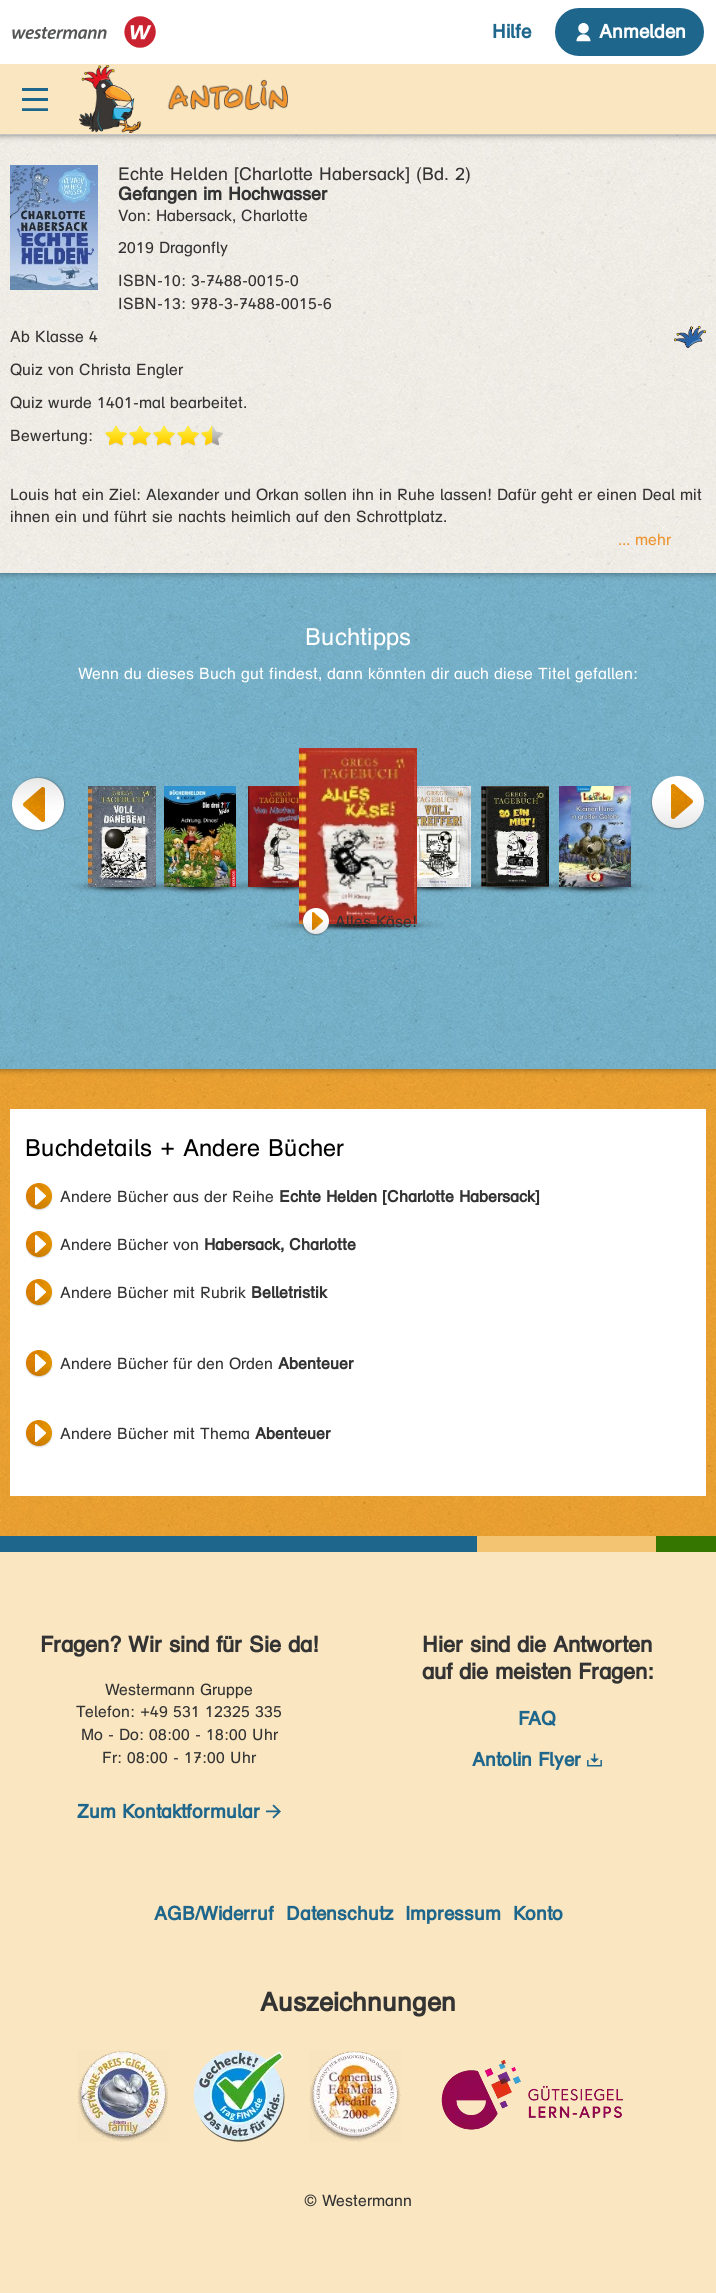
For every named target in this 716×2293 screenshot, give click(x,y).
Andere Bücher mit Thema (195, 1433)
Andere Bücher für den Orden (206, 1363)
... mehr (644, 539)
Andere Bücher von (208, 1244)
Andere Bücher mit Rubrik (193, 1292)
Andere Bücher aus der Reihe (300, 1196)
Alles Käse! (376, 921)
